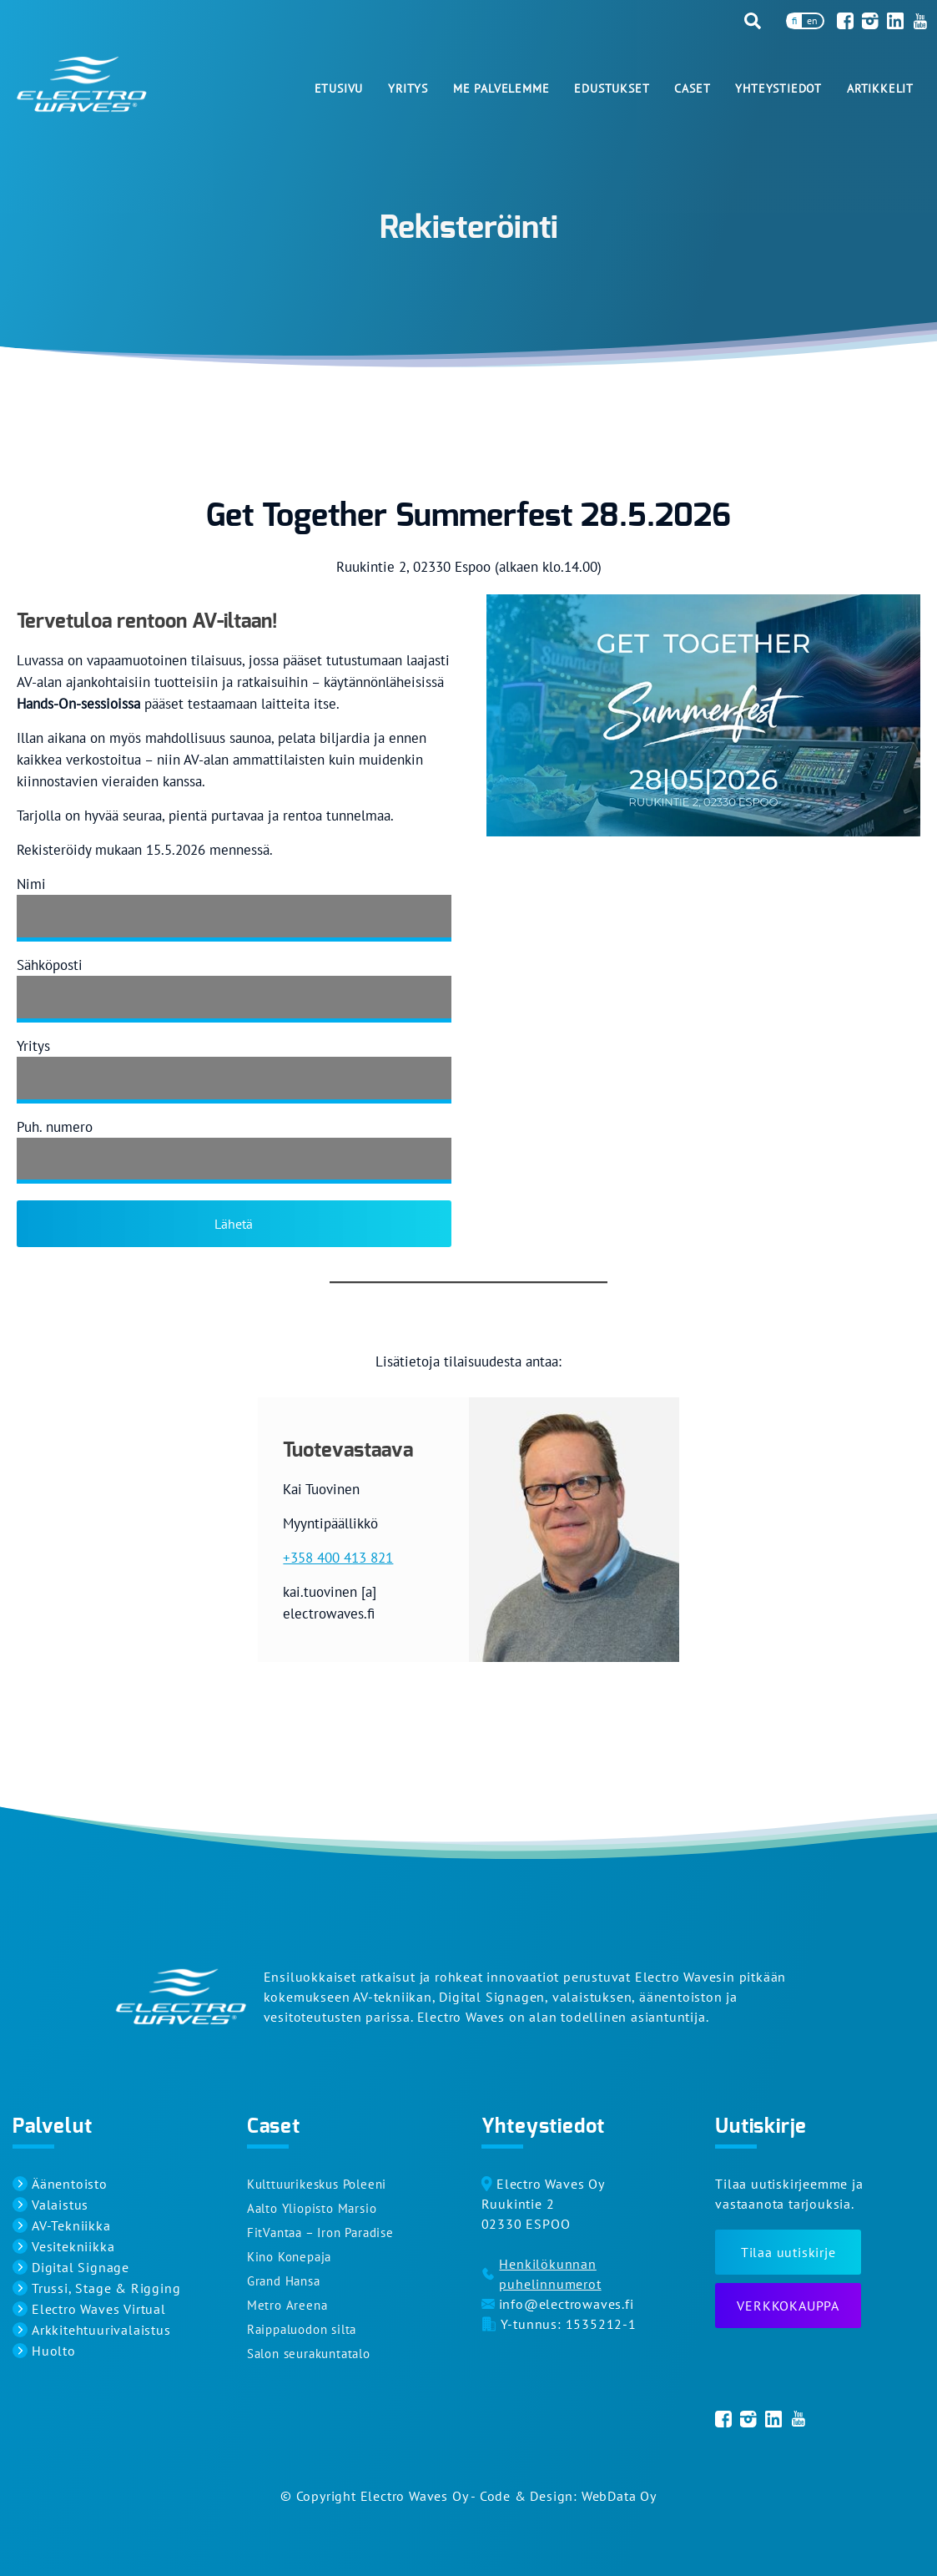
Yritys (408, 88)
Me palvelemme (501, 88)
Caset (692, 88)
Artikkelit (880, 88)
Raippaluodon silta (301, 2329)
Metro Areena (287, 2305)
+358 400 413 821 (338, 1557)
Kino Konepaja (289, 2257)
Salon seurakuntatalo (308, 2353)
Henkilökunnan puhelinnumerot (550, 2273)
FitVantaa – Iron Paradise (320, 2232)
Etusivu (339, 88)
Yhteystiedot (778, 88)
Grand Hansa (283, 2281)
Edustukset (611, 88)
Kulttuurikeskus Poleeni (316, 2184)
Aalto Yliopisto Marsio (312, 2208)
